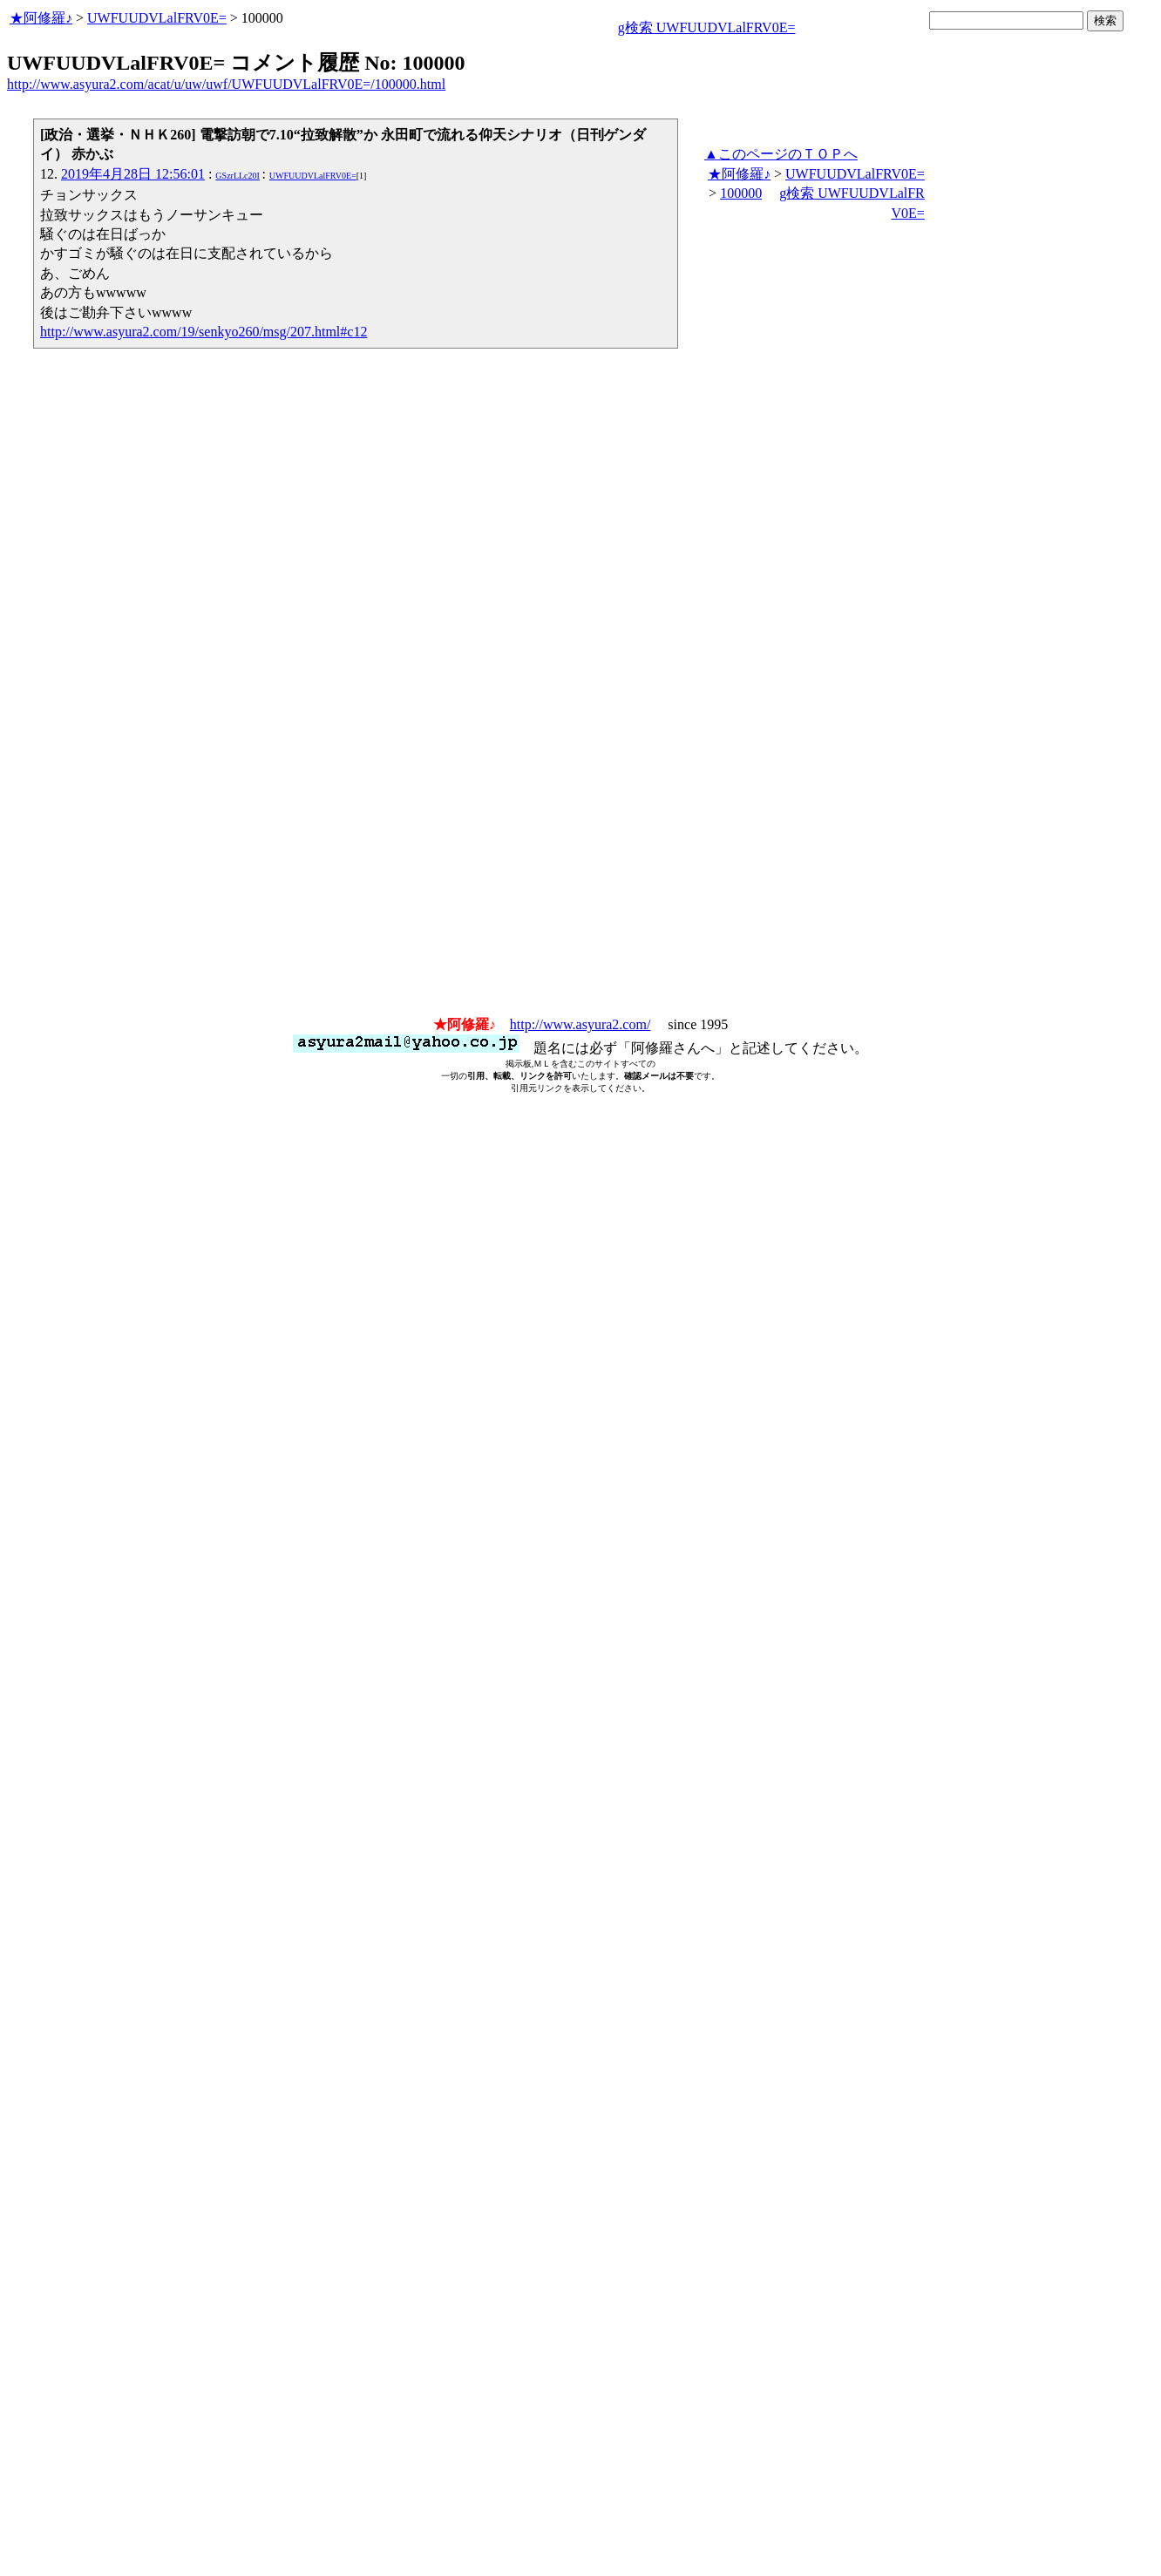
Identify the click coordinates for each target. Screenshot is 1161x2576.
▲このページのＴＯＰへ (781, 153)
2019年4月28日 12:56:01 (133, 173)
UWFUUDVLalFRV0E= (157, 17)
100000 (741, 193)
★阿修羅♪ (41, 17)
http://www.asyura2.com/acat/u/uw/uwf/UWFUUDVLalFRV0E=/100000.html (226, 84)
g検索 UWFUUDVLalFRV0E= (707, 27)
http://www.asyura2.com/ (580, 1024)
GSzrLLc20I (237, 175)
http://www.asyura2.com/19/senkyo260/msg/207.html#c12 (203, 331)
